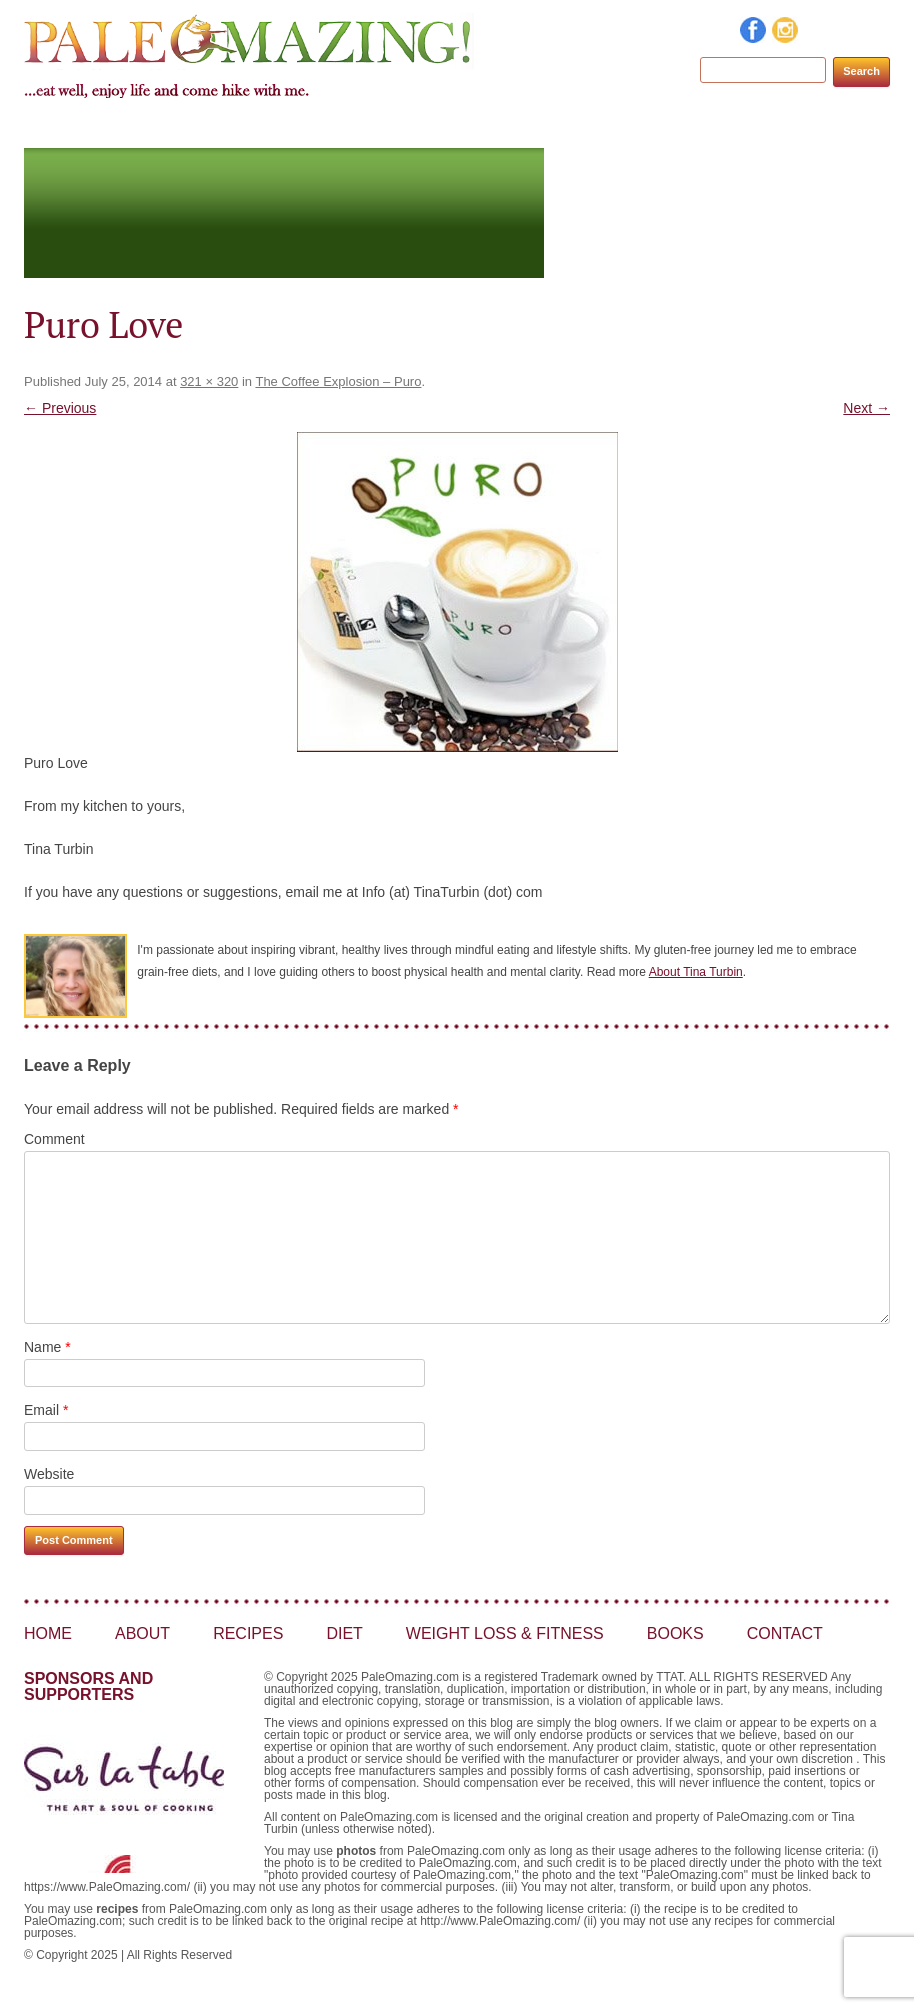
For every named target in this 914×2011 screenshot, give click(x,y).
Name (47, 1347)
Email (46, 1410)
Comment (54, 1139)
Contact (840, 129)
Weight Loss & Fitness (600, 129)
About (293, 129)
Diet (460, 129)
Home (214, 129)
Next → (866, 408)
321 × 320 (209, 381)
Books (748, 129)
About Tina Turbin (696, 972)
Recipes (381, 129)
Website (49, 1474)
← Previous (60, 408)
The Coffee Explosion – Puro (338, 381)
